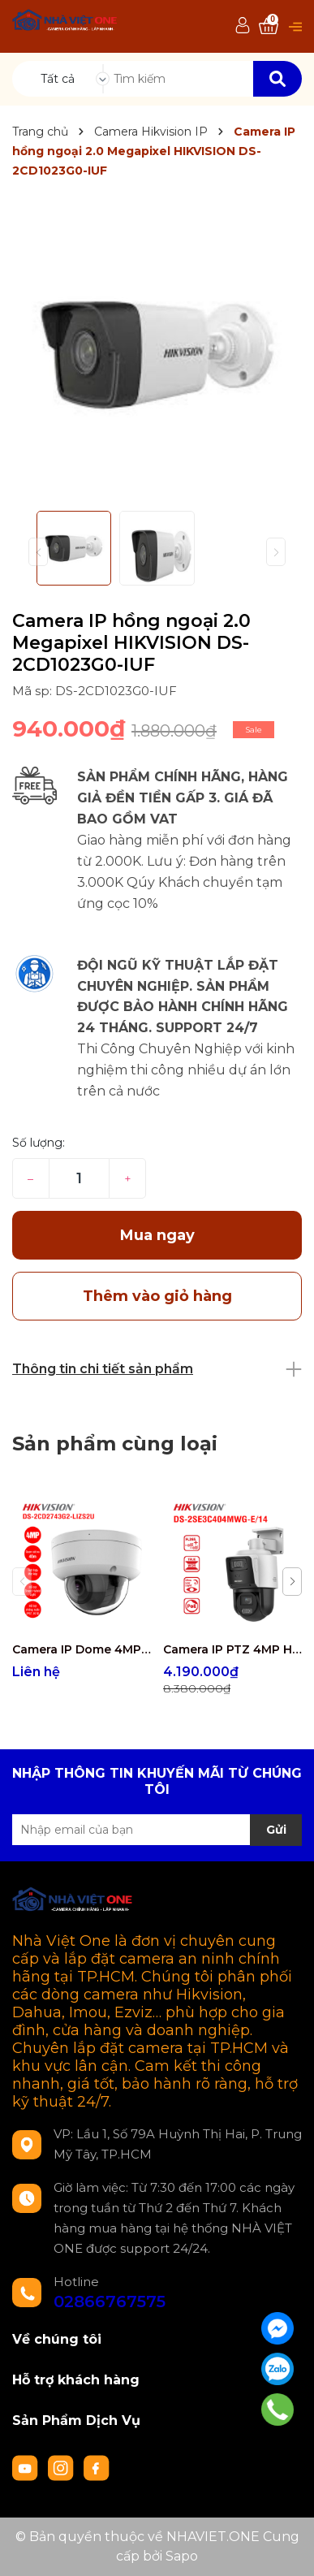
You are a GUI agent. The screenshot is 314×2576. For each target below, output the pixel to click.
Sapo (182, 2556)
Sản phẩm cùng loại (114, 1443)
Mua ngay (157, 1235)
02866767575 (110, 2301)
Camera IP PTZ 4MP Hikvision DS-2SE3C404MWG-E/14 (232, 1649)
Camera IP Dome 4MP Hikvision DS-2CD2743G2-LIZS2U (81, 1649)
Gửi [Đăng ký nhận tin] (276, 1829)
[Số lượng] (79, 1178)
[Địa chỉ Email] (157, 1829)
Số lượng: (38, 1142)
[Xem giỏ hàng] (269, 26)
